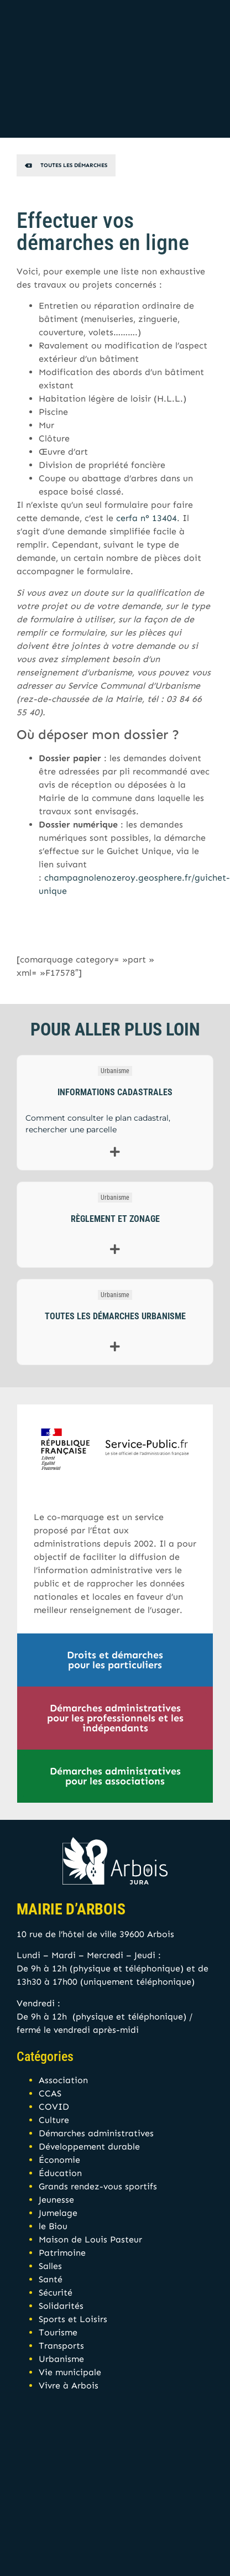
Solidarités (61, 2306)
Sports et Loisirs (73, 2319)
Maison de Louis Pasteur (90, 2239)
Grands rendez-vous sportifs (98, 2186)
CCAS (50, 2093)
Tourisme (58, 2332)
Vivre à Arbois (68, 2385)
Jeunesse (56, 2199)
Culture (54, 2120)
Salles (50, 2266)
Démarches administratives (96, 2133)
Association (63, 2080)
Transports (61, 2345)
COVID (54, 2106)
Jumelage (58, 2213)
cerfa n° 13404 (146, 518)
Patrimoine (62, 2252)
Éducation (60, 2173)
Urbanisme (115, 1071)
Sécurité (55, 2292)
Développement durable (89, 2146)
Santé (50, 2279)
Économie (59, 2160)
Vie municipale (70, 2372)
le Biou (53, 2226)
